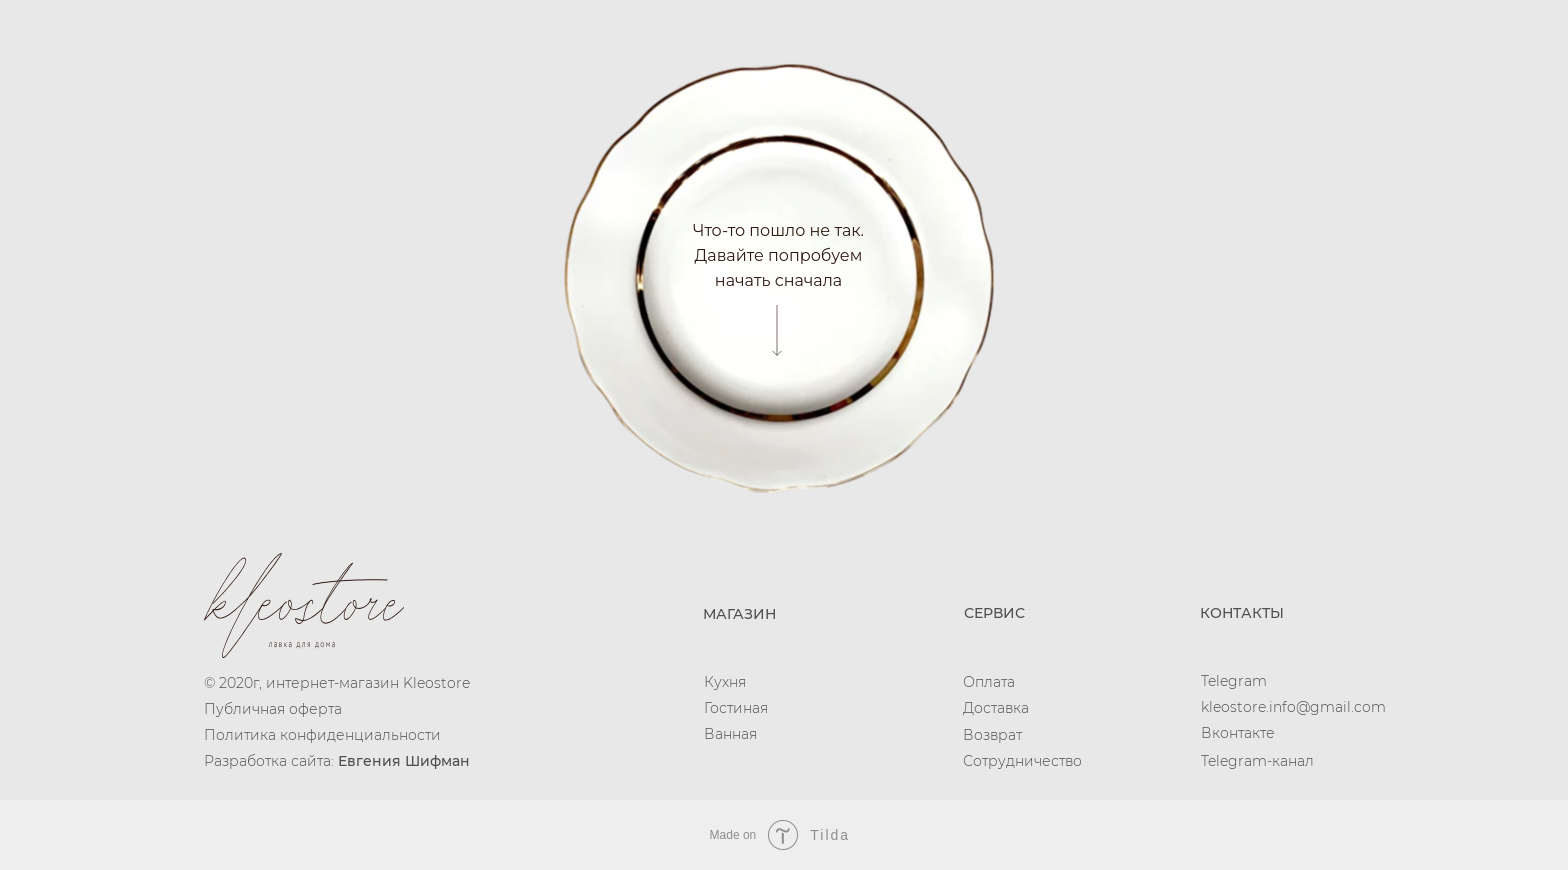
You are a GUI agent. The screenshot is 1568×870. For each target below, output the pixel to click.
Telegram (1234, 681)
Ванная (730, 734)
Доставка (996, 708)
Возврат (992, 735)
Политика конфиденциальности (322, 735)
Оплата (989, 682)
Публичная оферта (273, 709)
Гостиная (736, 708)
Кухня (725, 682)
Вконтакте (1238, 733)
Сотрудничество (1022, 761)
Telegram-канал (1257, 761)
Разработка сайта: (337, 761)
